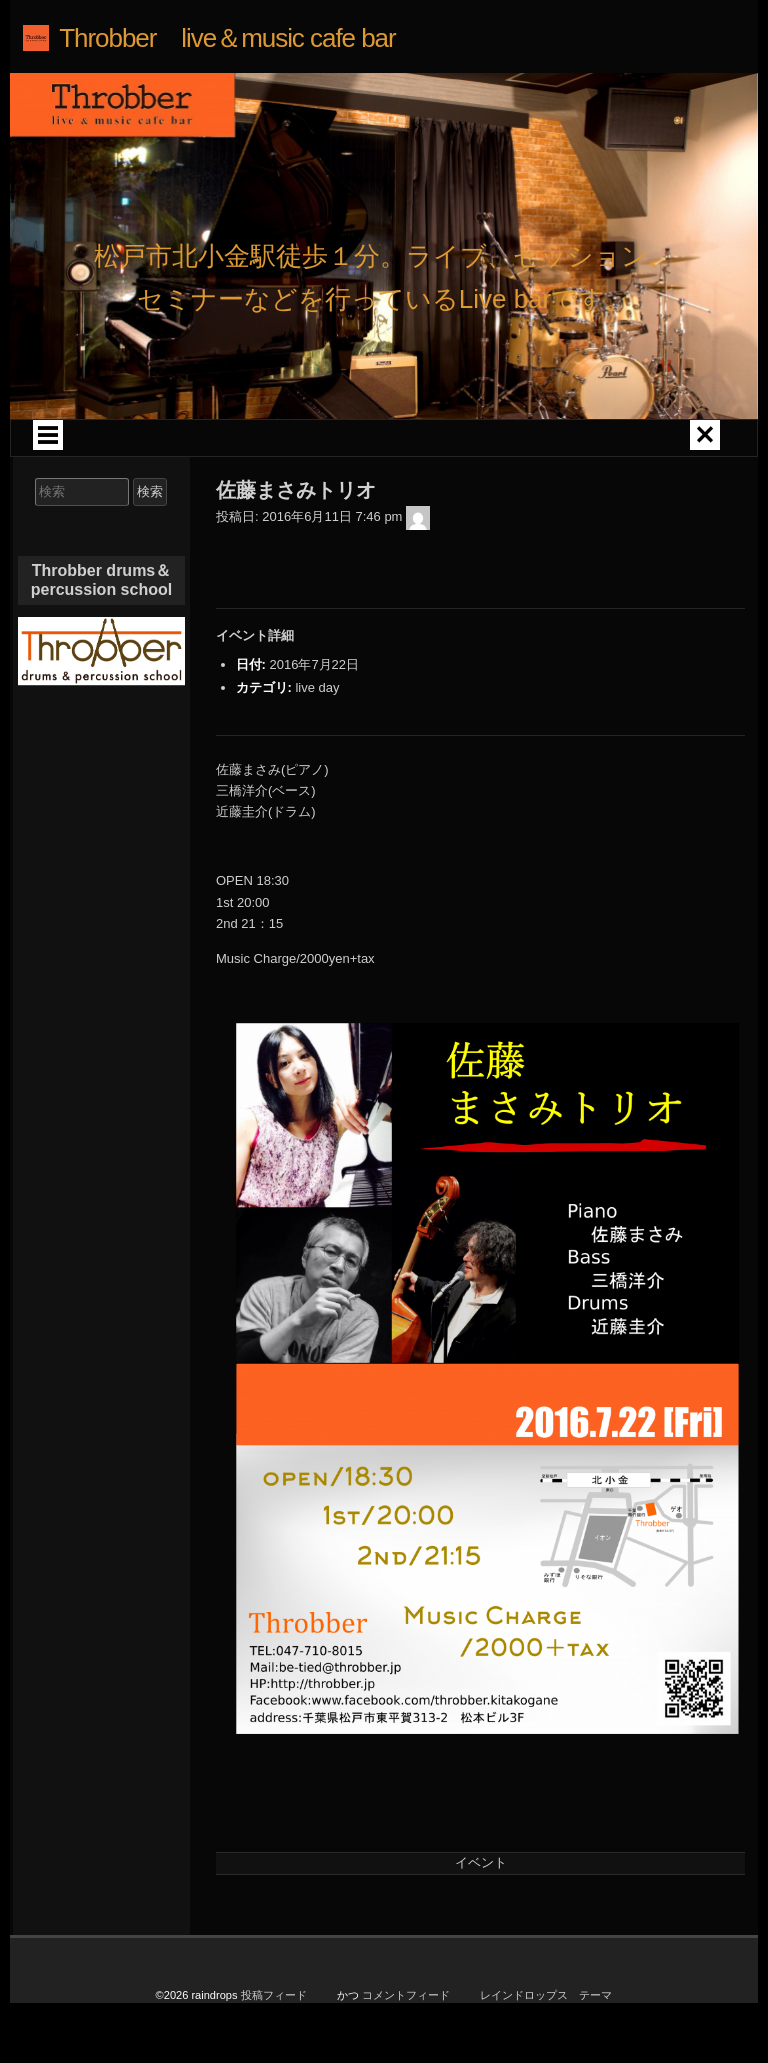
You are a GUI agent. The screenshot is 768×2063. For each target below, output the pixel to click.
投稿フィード (274, 1998)
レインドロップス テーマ (546, 1998)
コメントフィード (406, 1998)
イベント (481, 1862)
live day (317, 687)
